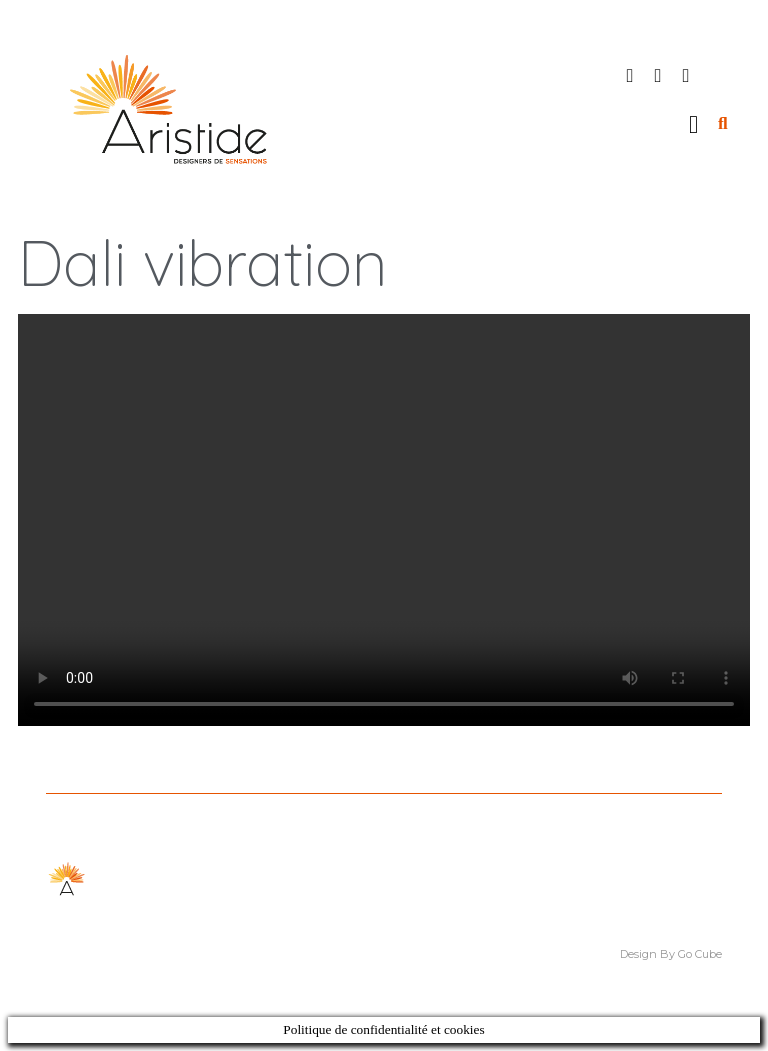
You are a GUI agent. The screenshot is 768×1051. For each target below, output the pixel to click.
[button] (694, 124)
